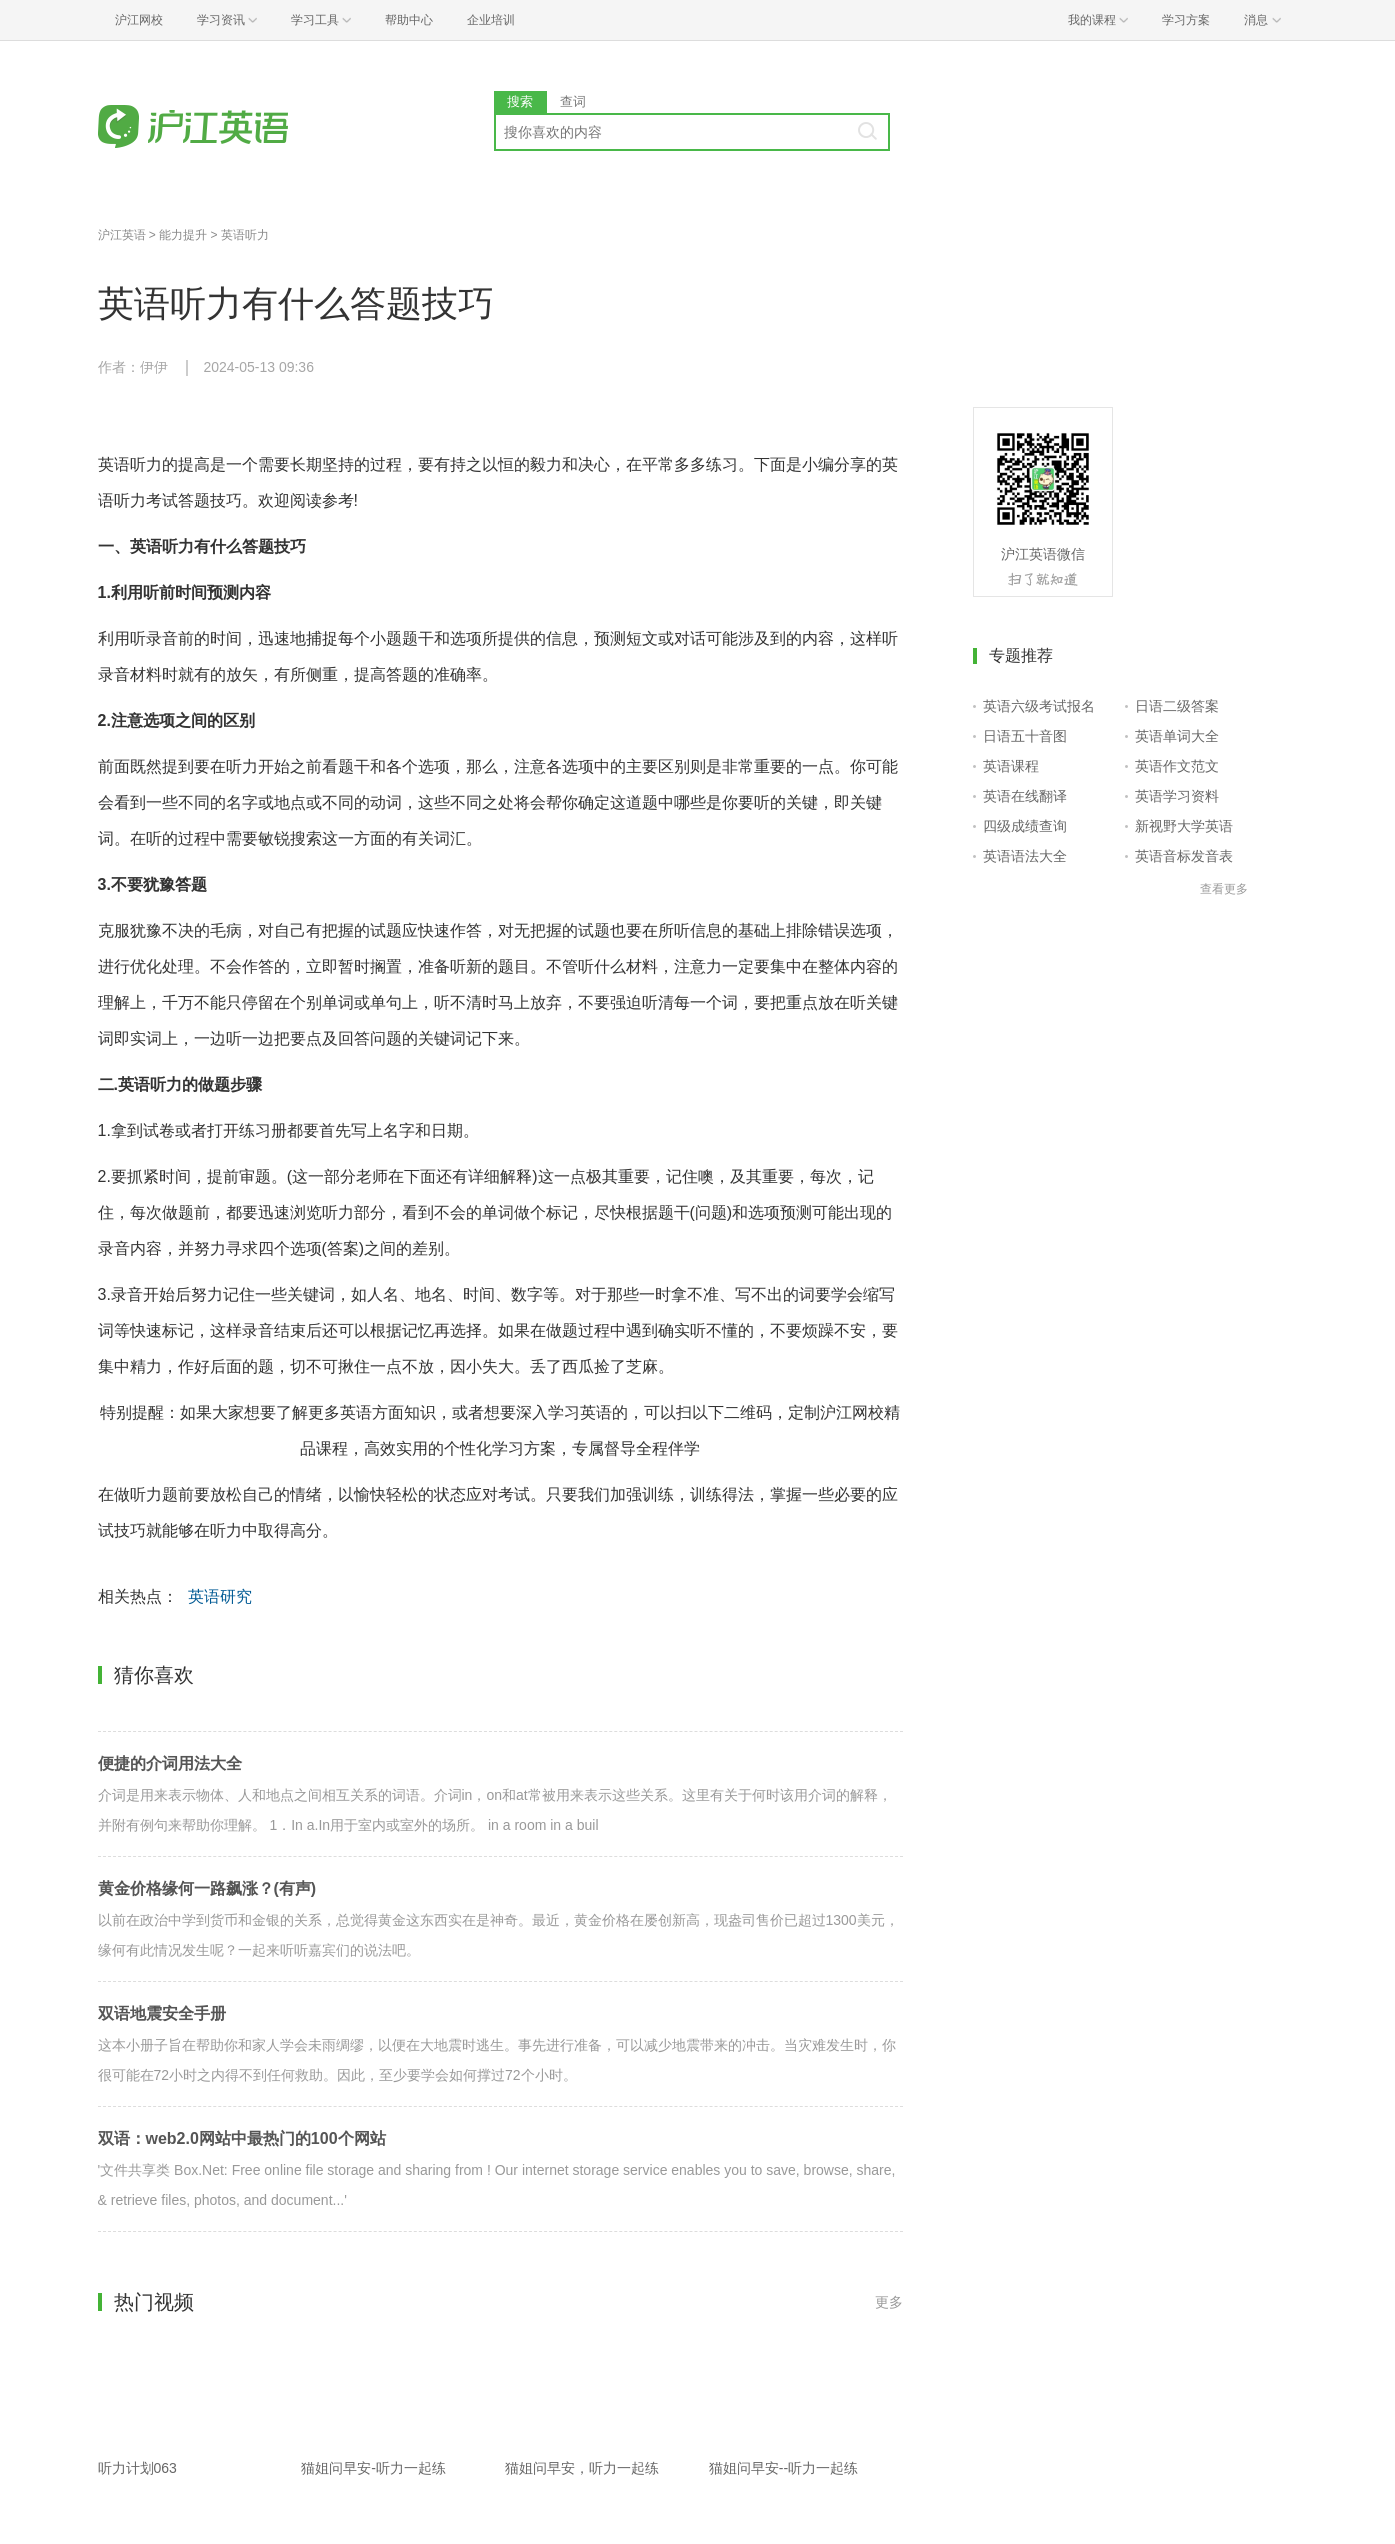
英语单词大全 (1177, 736)
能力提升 (183, 235)
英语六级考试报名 (1039, 706)
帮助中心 (409, 20)
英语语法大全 (1025, 856)
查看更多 (1224, 889)
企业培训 (491, 20)
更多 (889, 2302)
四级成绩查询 (1025, 826)
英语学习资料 (1177, 796)
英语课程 (1011, 766)
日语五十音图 (1025, 736)
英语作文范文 (1177, 766)
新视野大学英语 (1184, 826)
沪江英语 (122, 235)
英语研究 (220, 1596)
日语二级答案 (1177, 706)
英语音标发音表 (1184, 856)
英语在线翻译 (1025, 796)
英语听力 (245, 235)
